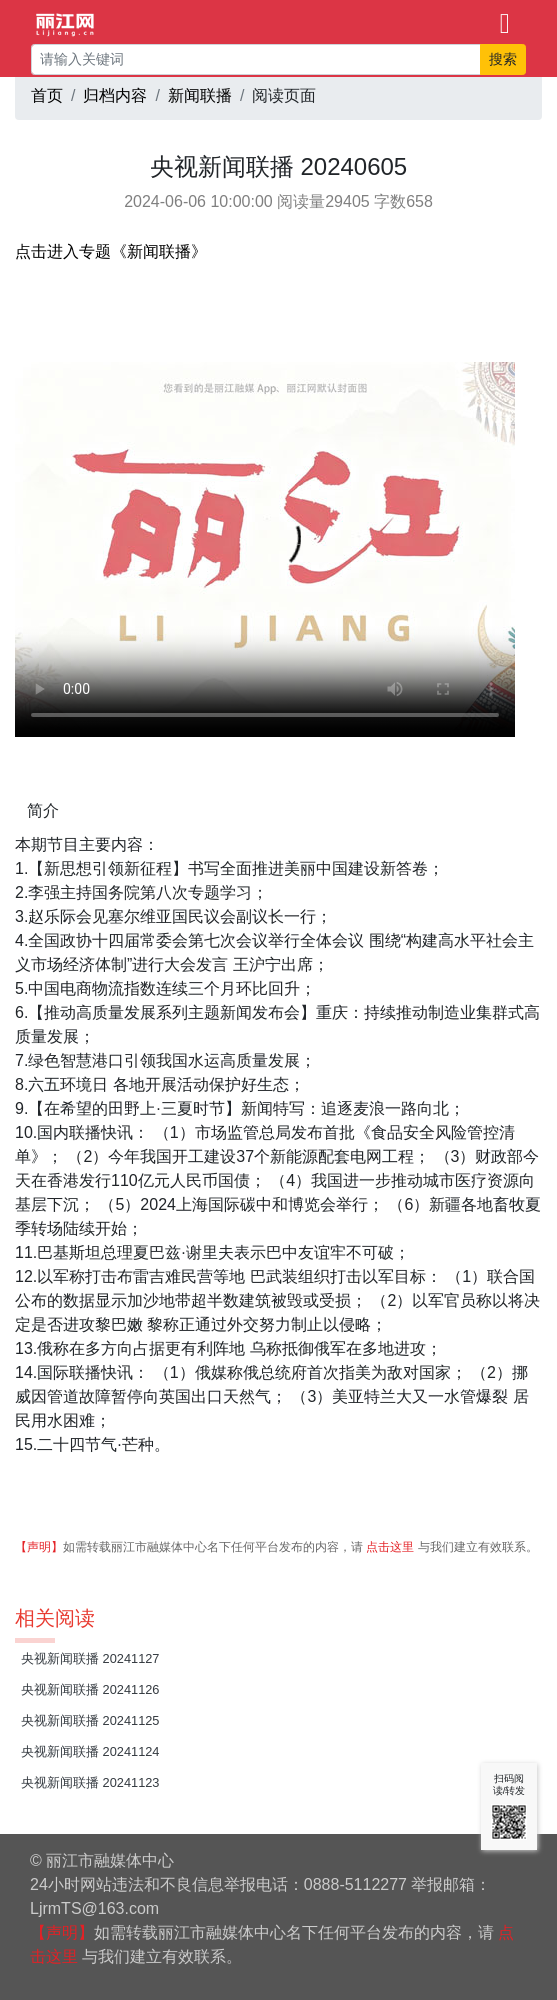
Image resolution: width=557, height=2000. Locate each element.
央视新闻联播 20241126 (90, 1689)
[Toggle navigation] (505, 22)
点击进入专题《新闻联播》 (111, 251)
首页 (47, 95)
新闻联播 (200, 95)
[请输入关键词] (256, 59)
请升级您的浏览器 (265, 549)
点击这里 (390, 1547)
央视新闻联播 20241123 (90, 1782)
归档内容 (115, 95)
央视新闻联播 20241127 (90, 1658)
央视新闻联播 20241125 (90, 1720)
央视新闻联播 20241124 (90, 1751)
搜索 (503, 59)
